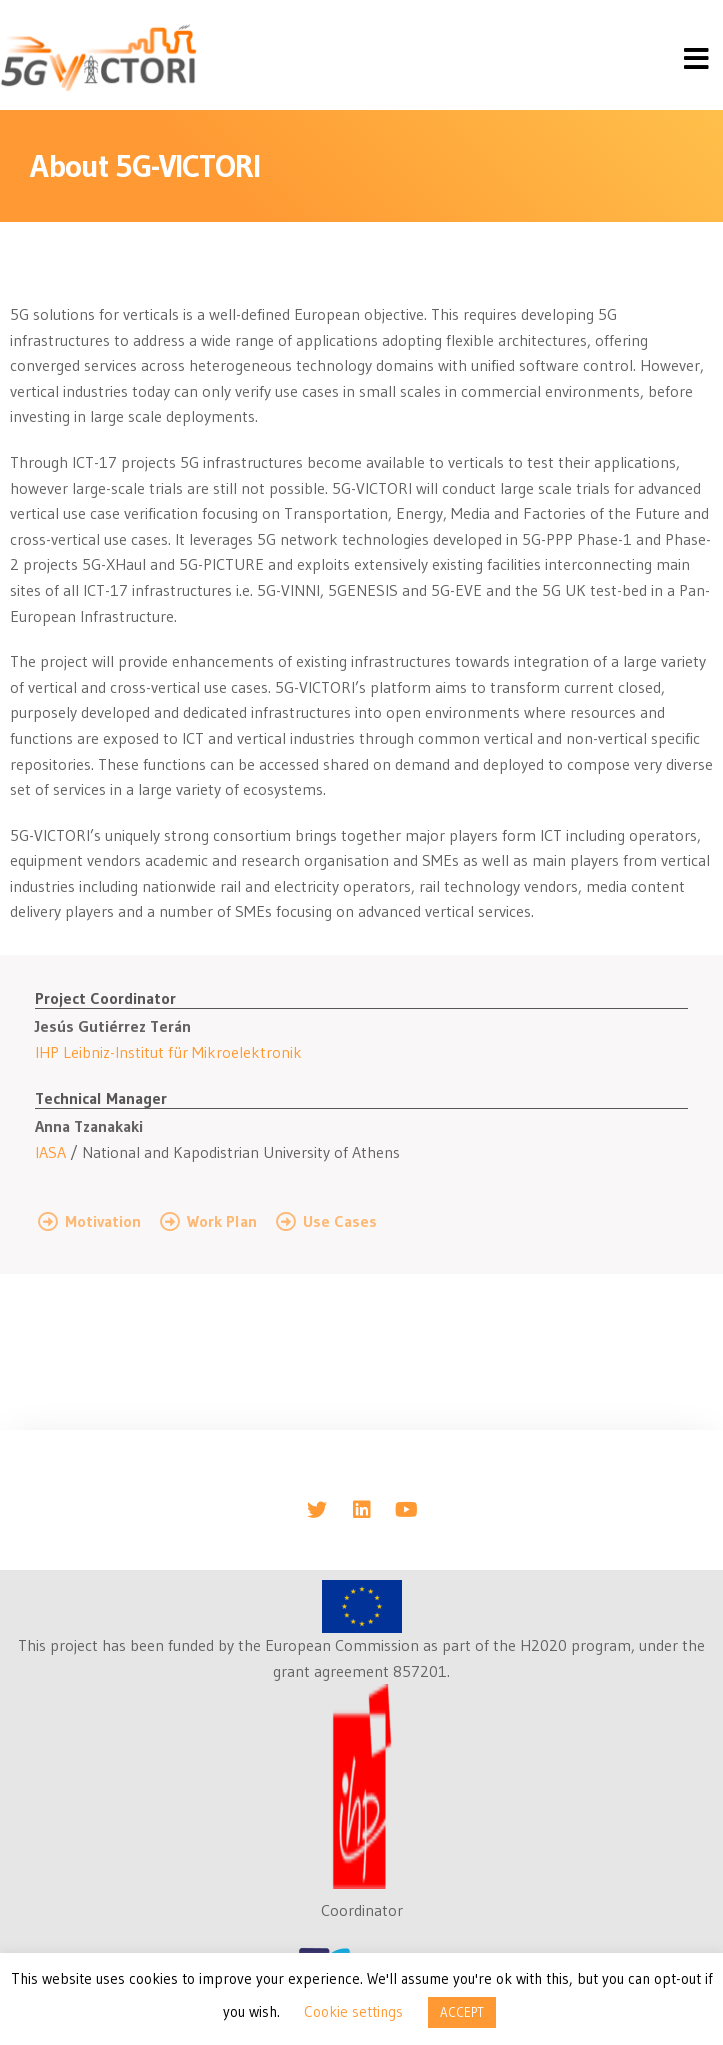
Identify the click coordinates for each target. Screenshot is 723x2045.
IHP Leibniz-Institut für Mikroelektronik (168, 1052)
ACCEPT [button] (462, 2012)
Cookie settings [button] (353, 2011)
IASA (50, 1152)
